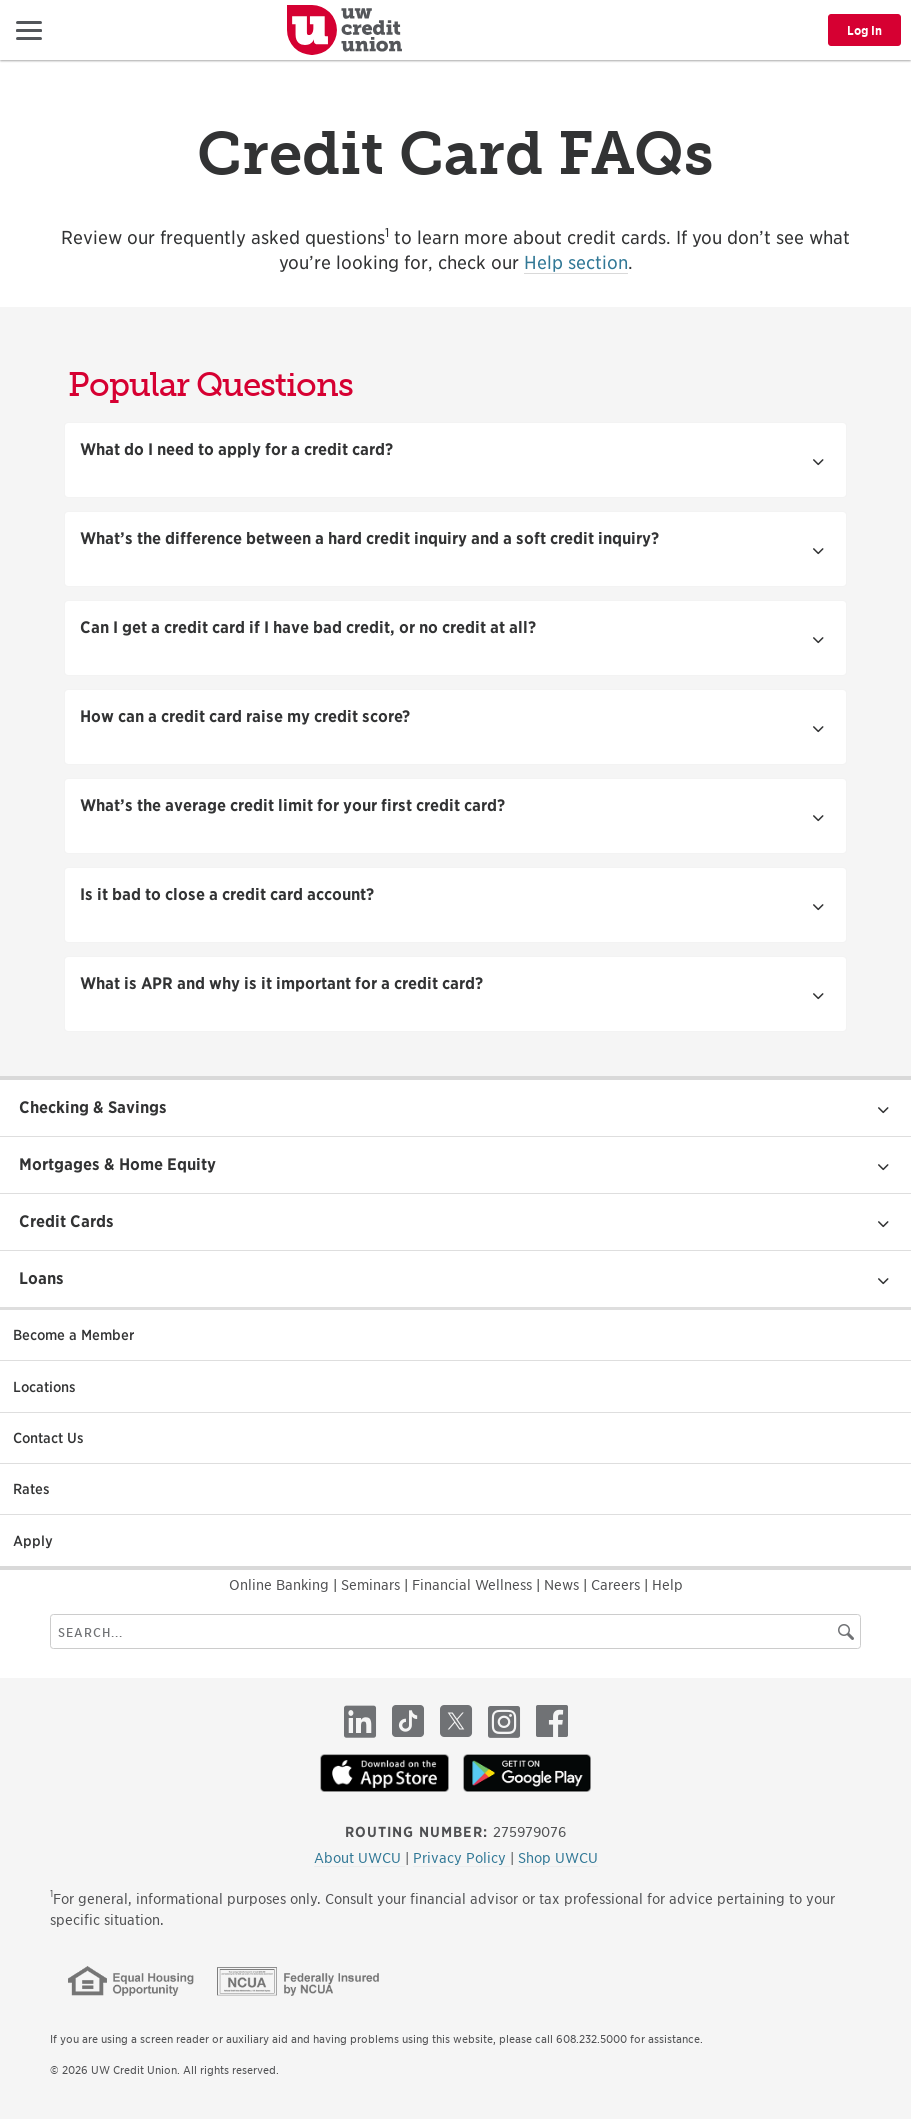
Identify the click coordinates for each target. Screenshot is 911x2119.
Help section (576, 262)
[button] (29, 29)
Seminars (372, 1585)
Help (667, 1585)
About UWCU (359, 1858)
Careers (617, 1585)
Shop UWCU (558, 1858)
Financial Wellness (474, 1585)
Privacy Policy (461, 1858)
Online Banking (281, 1585)
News (563, 1585)
